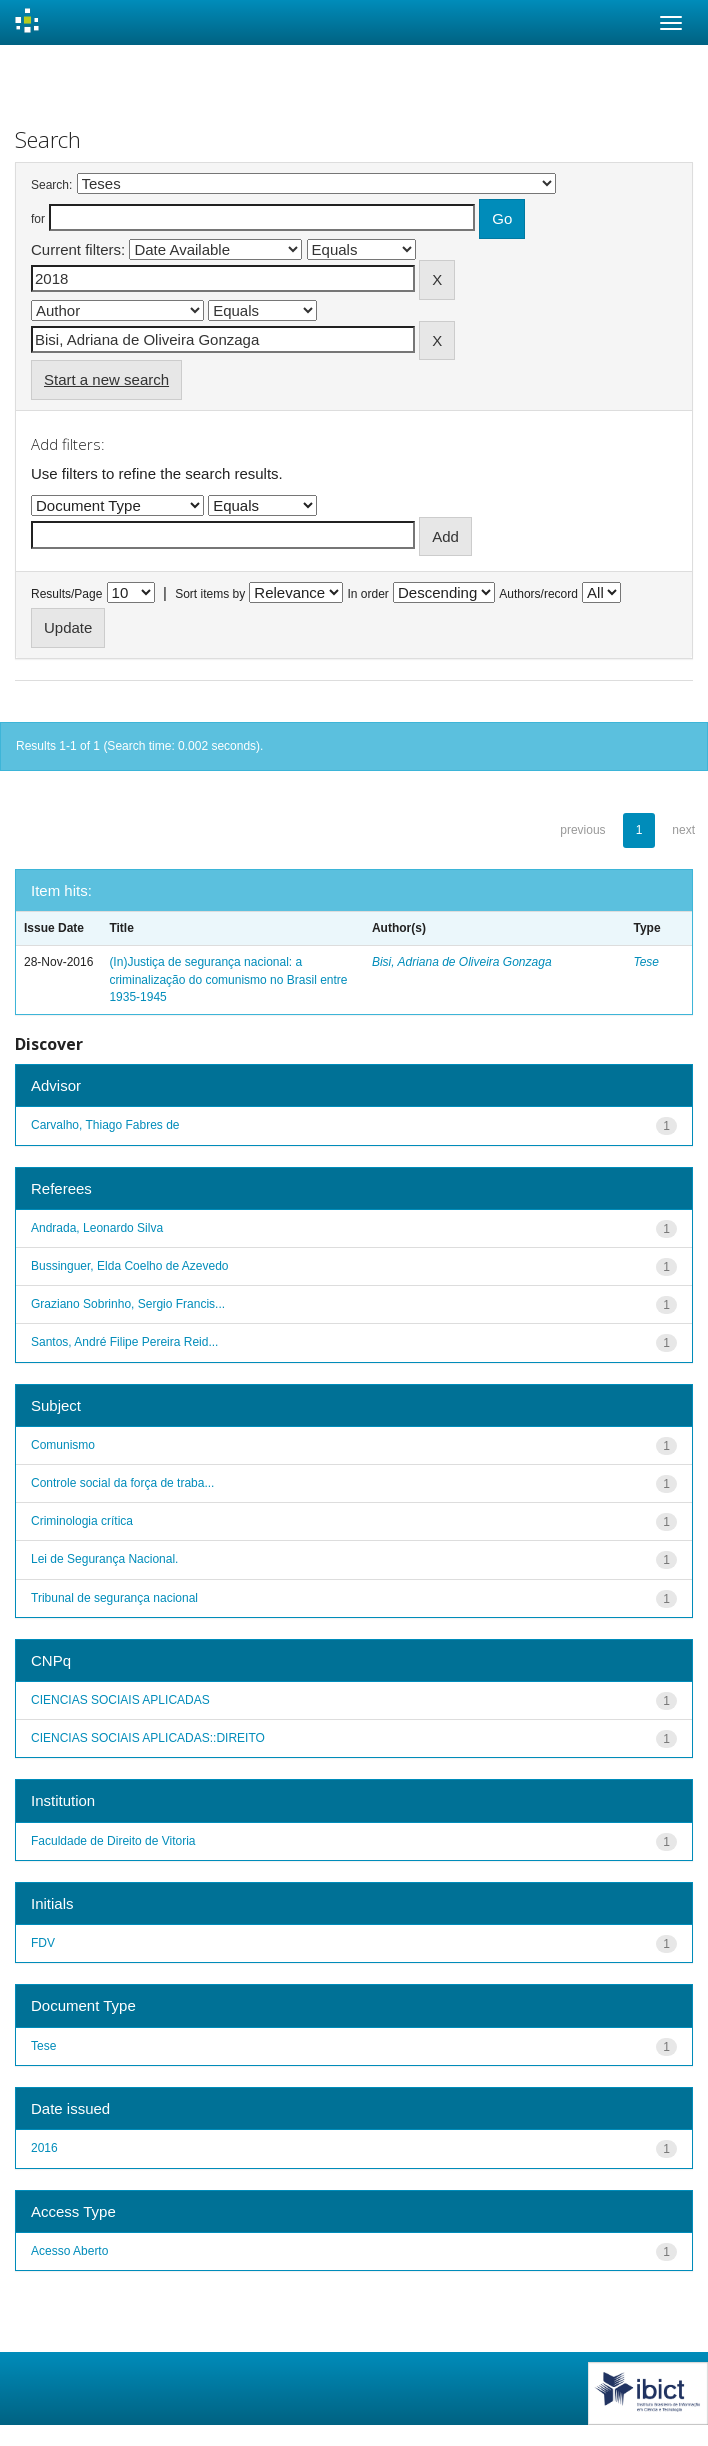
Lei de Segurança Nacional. (104, 1559)
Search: (51, 185)
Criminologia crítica (82, 1521)
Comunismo (63, 1445)
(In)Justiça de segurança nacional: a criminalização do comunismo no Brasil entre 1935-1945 (228, 979)
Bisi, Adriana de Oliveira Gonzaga (462, 962)
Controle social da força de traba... (122, 1483)
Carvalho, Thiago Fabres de (105, 1125)
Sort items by (210, 594)
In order (368, 594)
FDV (43, 1943)
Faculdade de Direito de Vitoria (113, 1841)
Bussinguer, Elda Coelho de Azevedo (129, 1266)
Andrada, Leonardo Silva (97, 1228)
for (38, 219)
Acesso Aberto (69, 2251)
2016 (44, 2148)
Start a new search (106, 379)
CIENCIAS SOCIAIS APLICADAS (120, 1700)
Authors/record (538, 594)
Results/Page (66, 594)
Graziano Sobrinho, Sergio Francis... (128, 1304)
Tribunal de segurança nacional (114, 1598)
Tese (646, 962)
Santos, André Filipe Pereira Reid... (124, 1342)
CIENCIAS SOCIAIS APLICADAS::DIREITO (148, 1738)
